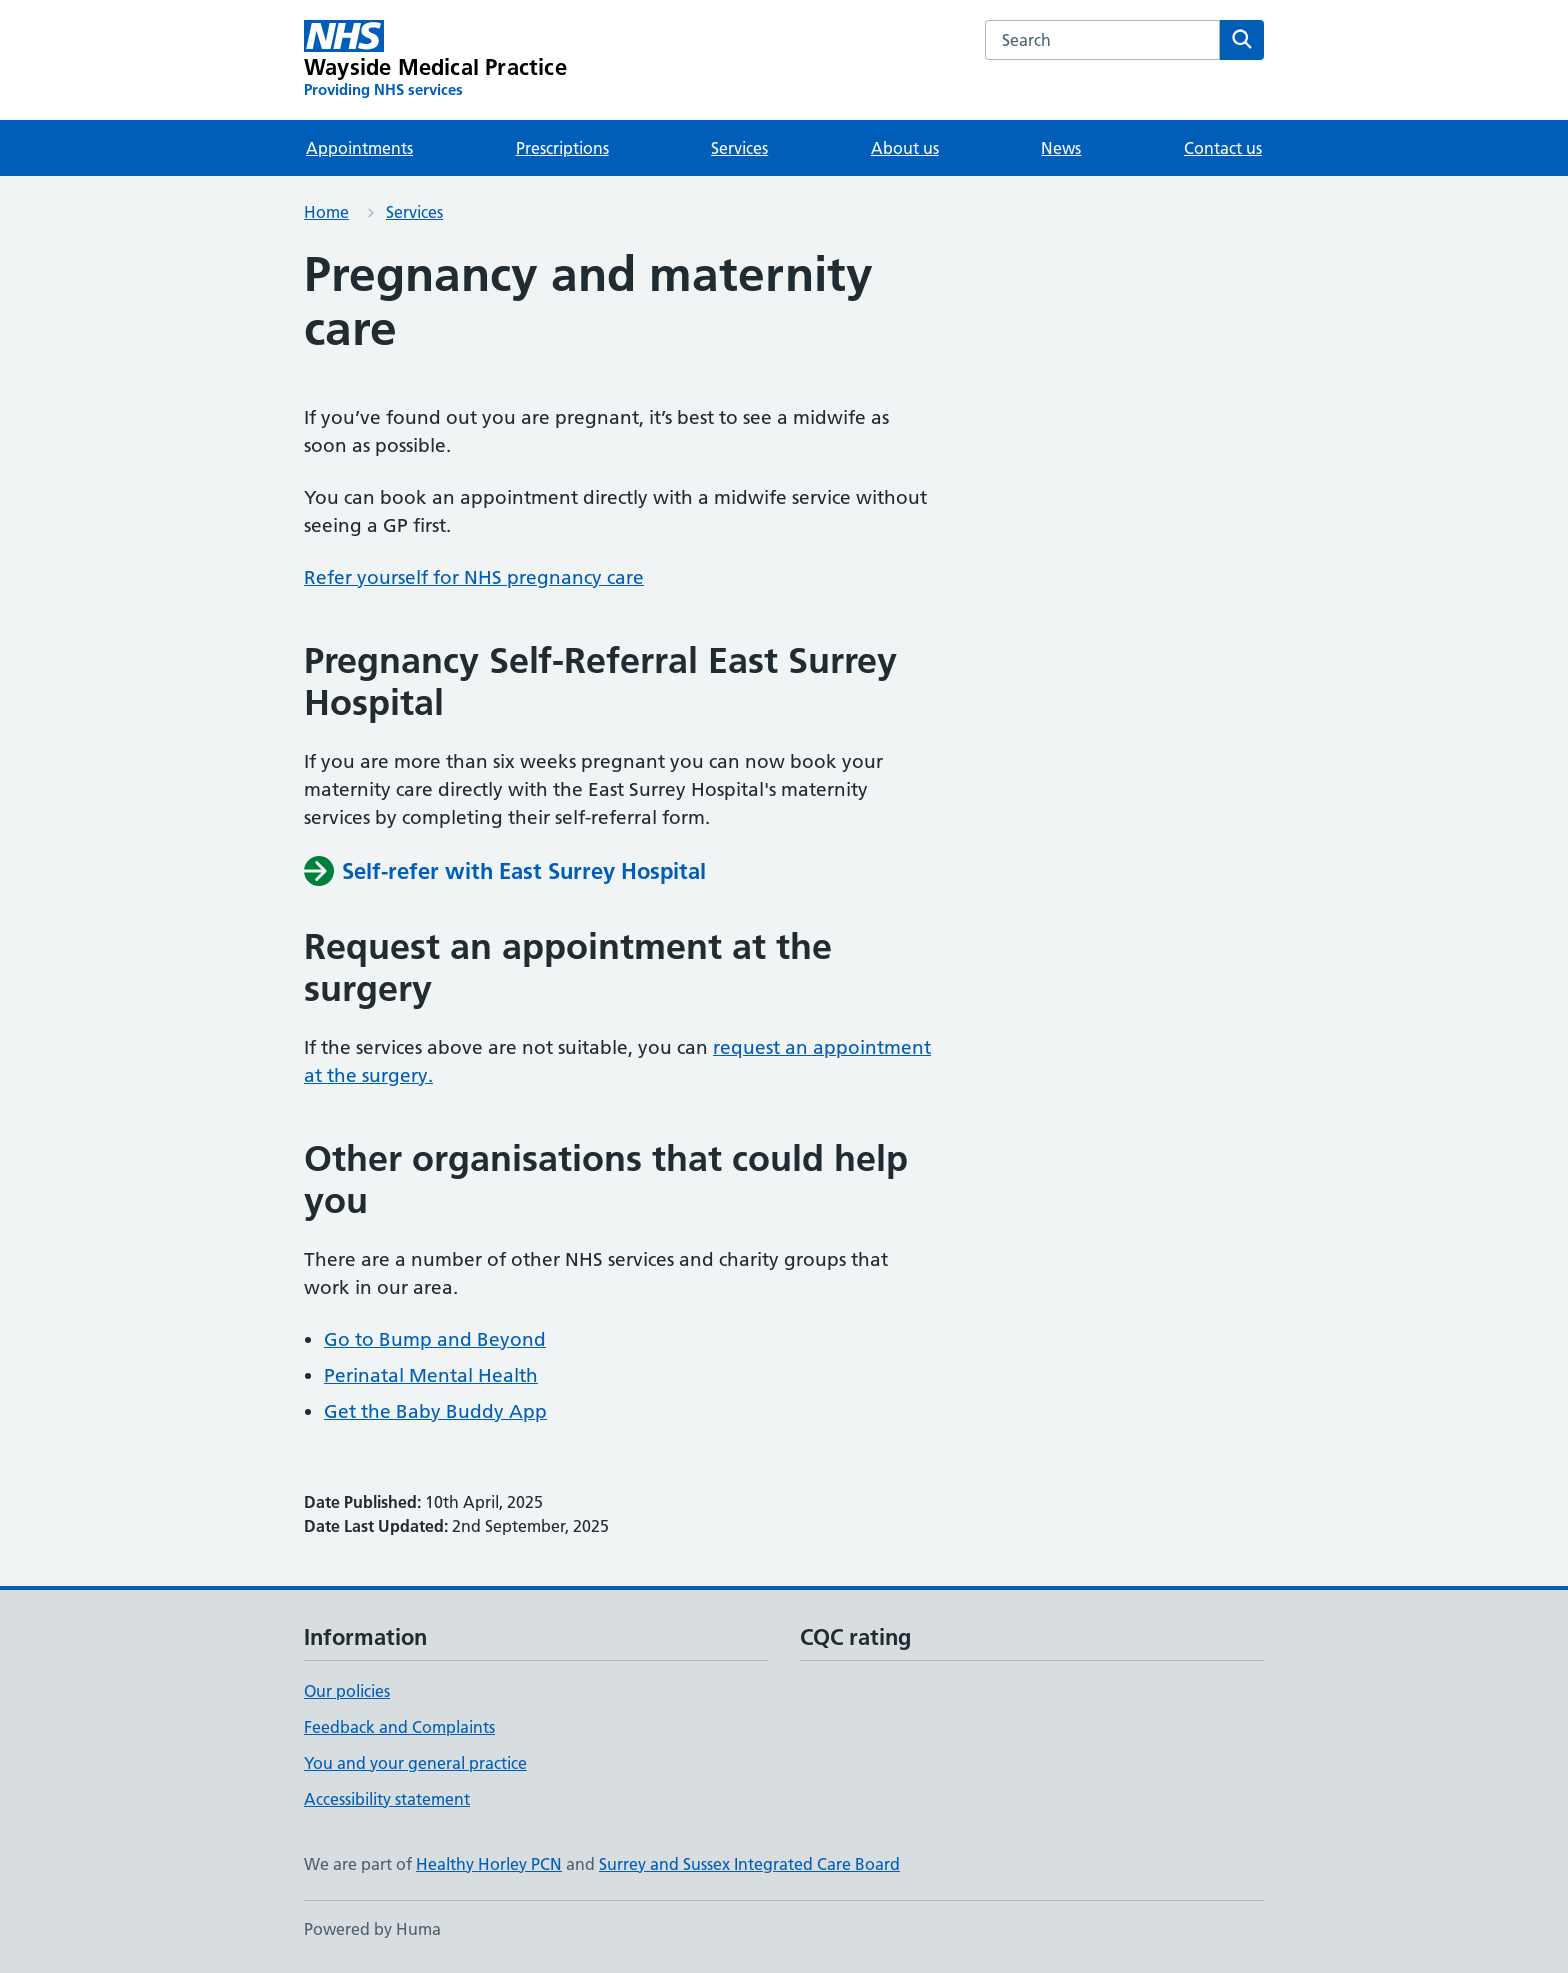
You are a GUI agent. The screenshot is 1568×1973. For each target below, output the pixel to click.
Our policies (347, 1691)
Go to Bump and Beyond (435, 1339)
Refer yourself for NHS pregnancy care (474, 577)
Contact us (1223, 148)
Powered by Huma (372, 1929)
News (1061, 148)
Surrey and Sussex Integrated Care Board (749, 1864)
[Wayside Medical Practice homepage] (435, 60)
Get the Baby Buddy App (435, 1411)
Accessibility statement (387, 1799)
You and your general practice (415, 1763)
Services (739, 148)
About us (905, 148)
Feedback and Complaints (399, 1727)
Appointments (359, 148)
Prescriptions (562, 148)
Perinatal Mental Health (431, 1375)
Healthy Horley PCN (489, 1864)
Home (326, 212)
